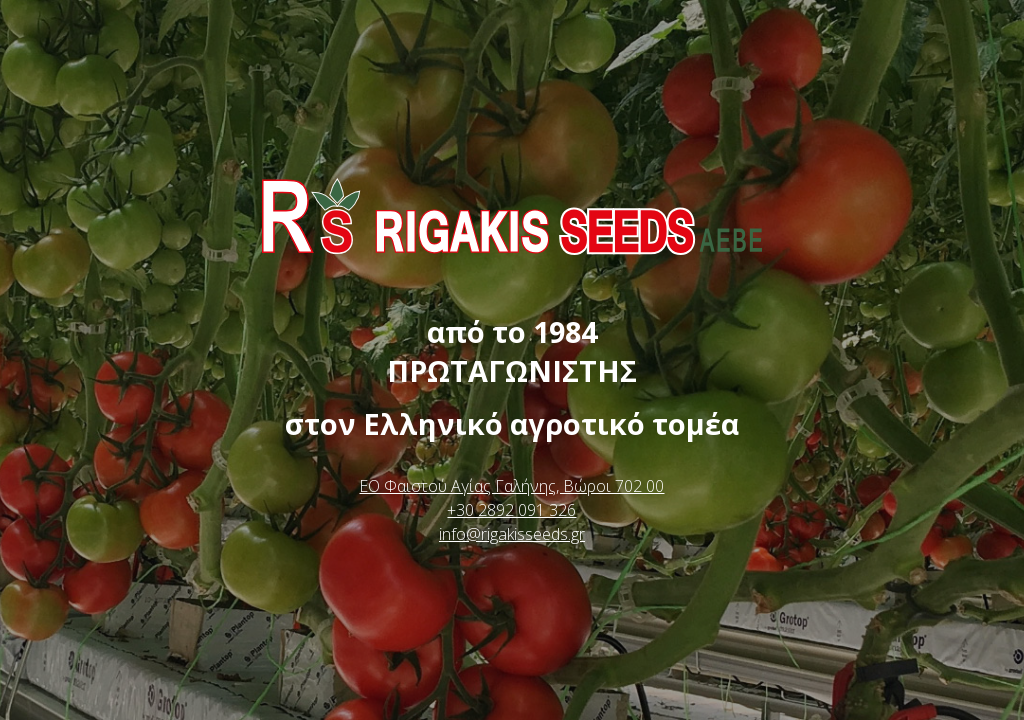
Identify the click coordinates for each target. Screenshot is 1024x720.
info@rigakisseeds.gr (512, 534)
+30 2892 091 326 (511, 510)
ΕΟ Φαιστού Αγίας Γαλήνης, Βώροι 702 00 (511, 486)
